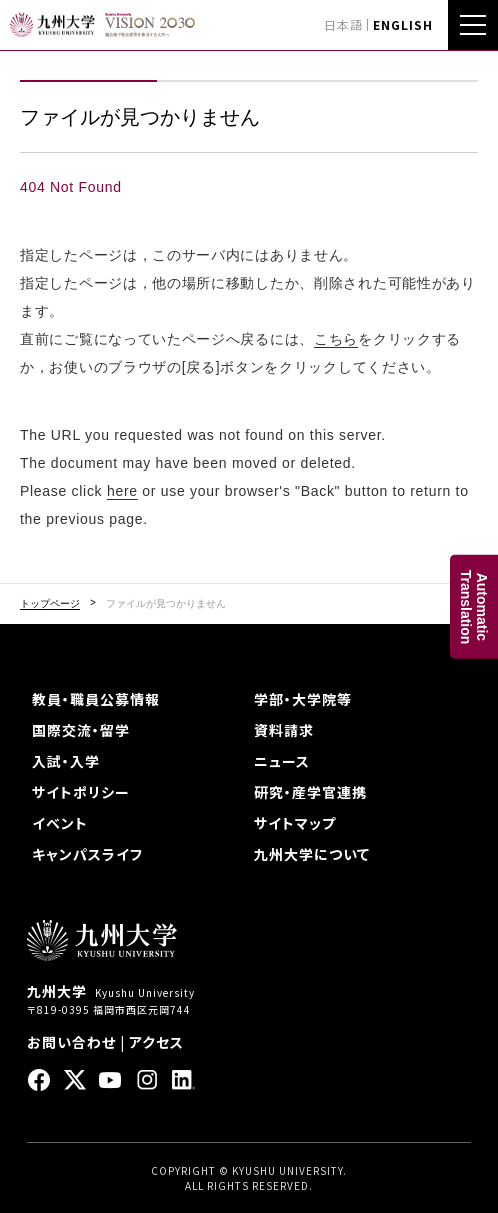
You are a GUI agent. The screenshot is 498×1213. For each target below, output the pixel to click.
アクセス (156, 1042)
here (122, 491)
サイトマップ (295, 823)
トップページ (50, 604)
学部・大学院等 (303, 699)
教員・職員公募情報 (96, 699)
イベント (60, 823)
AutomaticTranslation (474, 606)
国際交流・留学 (81, 730)
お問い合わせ (71, 1042)
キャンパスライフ (87, 854)
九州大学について (312, 854)
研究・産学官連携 (310, 792)
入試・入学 (66, 761)
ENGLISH (403, 24)
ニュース (282, 761)
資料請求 (284, 730)
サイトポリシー (81, 792)
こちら (336, 339)
